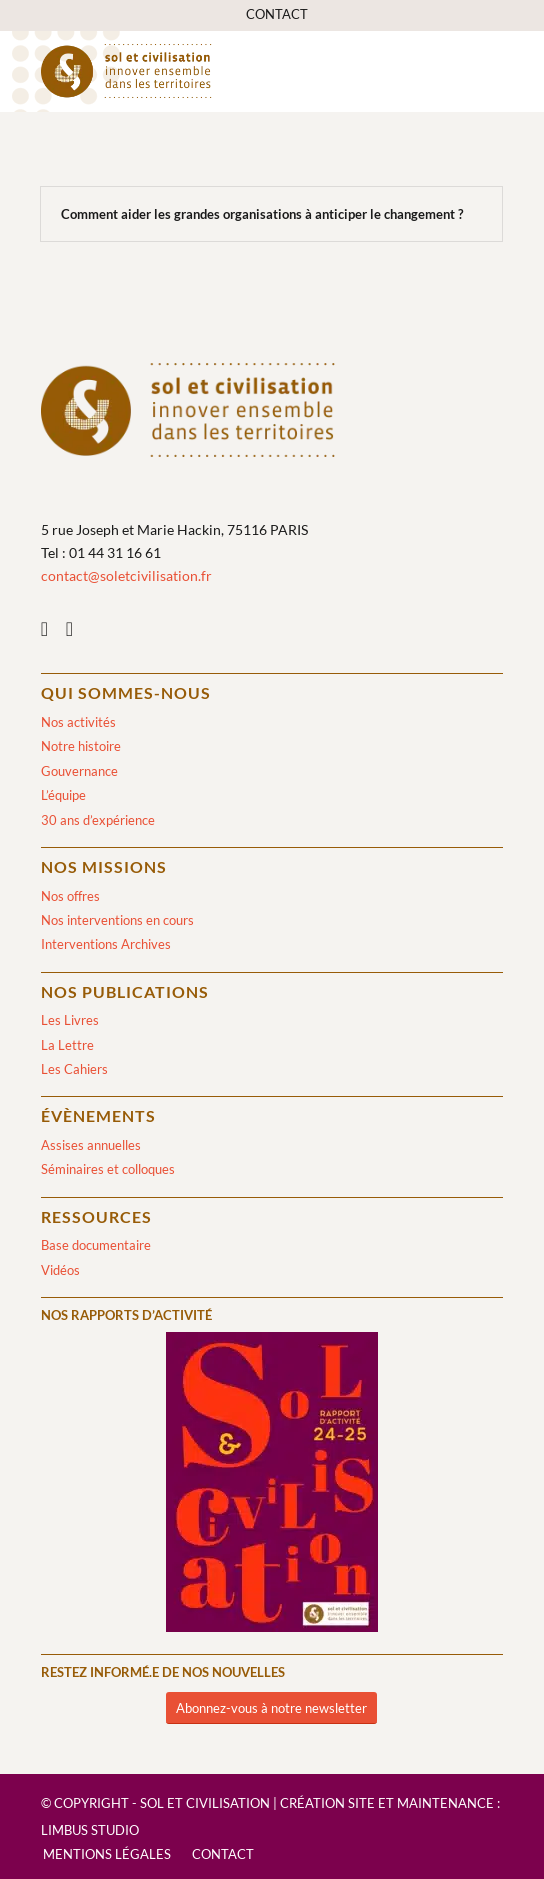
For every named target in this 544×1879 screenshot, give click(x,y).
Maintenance (445, 1803)
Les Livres (70, 1020)
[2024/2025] (272, 1485)
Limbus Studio (90, 1830)
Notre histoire (81, 746)
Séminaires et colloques (108, 1169)
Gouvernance (79, 771)
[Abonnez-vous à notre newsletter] (271, 1708)
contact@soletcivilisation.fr (126, 575)
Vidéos (60, 1270)
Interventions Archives (106, 944)
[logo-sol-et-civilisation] (226, 71)
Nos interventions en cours (117, 920)
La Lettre (67, 1045)
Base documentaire (96, 1245)
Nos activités (78, 722)
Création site (327, 1803)
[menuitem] (277, 14)
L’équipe (63, 795)
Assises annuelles (91, 1145)
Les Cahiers (74, 1069)
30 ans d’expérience (98, 820)
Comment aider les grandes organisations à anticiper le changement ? (262, 214)
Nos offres (70, 896)
